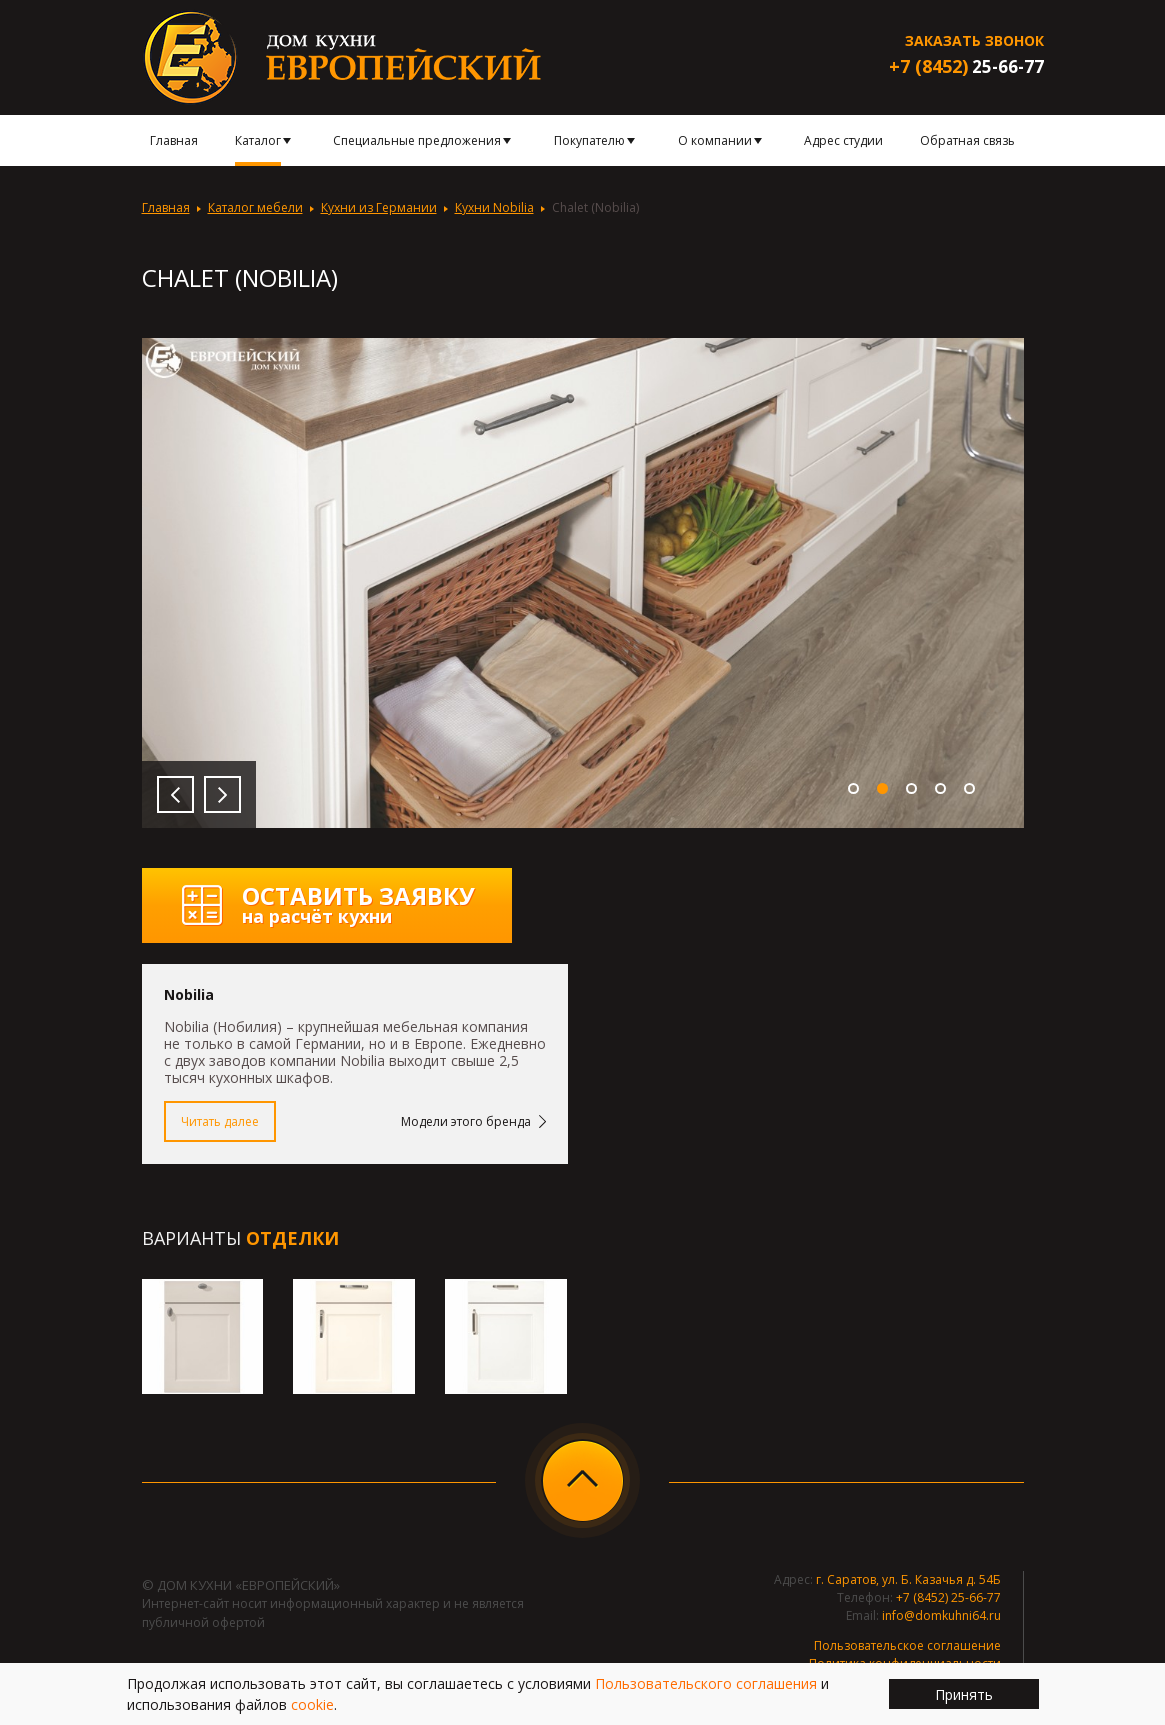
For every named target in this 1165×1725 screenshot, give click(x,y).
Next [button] (222, 794)
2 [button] (882, 788)
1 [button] (853, 788)
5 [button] (969, 788)
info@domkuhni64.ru (941, 1615)
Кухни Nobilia (494, 207)
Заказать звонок (974, 40)
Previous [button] (175, 794)
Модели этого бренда (466, 1121)
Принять (964, 1694)
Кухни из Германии (379, 207)
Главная (166, 207)
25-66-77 (966, 66)
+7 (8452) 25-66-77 (948, 1597)
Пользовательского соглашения (706, 1683)
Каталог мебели (255, 207)
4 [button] (940, 788)
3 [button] (911, 788)
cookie (312, 1704)
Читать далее (220, 1121)
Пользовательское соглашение (907, 1645)
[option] (583, 583)
